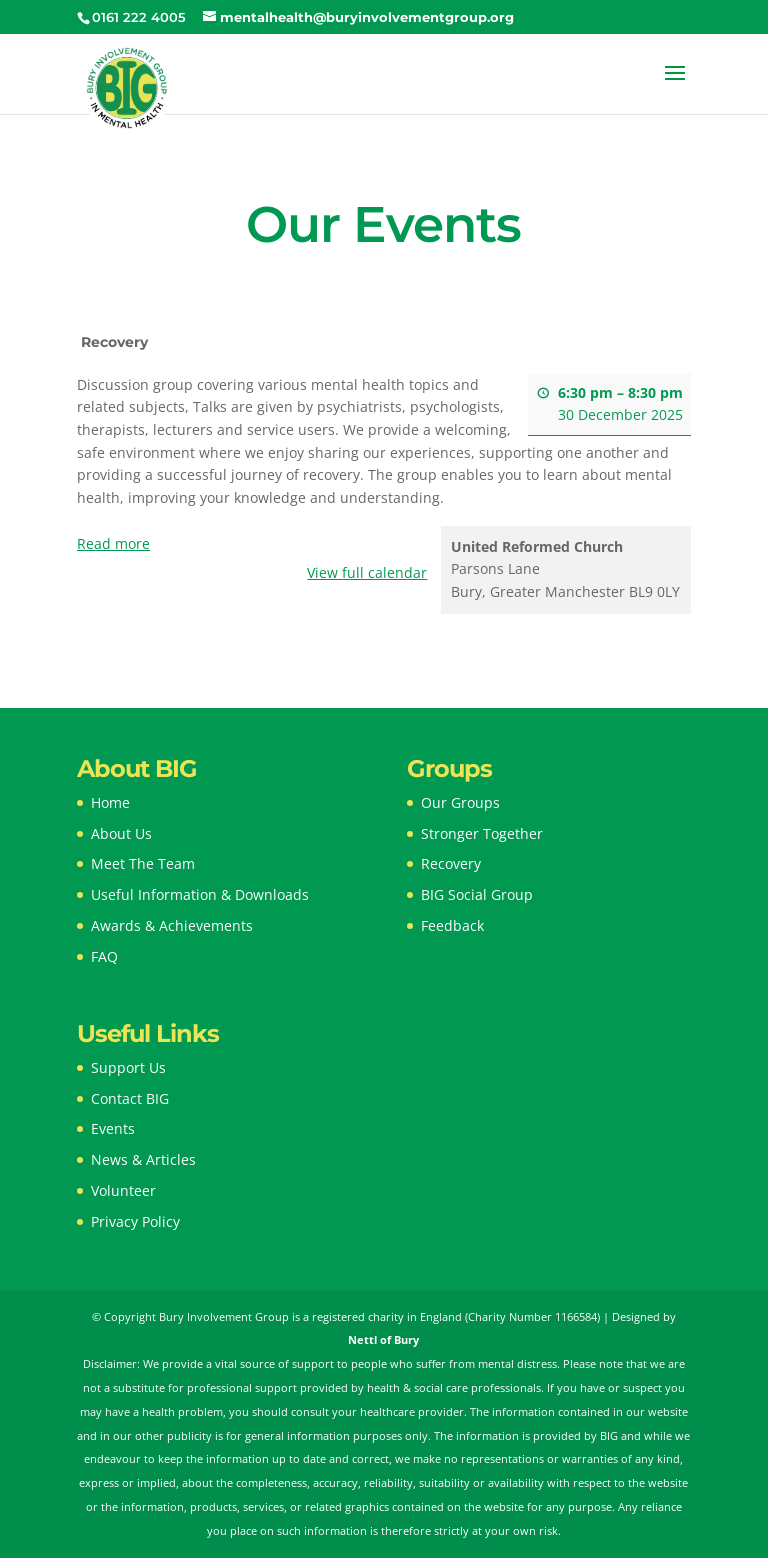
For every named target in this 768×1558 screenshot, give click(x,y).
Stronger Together (482, 833)
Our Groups (460, 802)
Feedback (452, 925)
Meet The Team (143, 863)
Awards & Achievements (172, 925)
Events (113, 1128)
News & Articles (143, 1159)
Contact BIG (130, 1098)
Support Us (128, 1067)
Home (110, 802)
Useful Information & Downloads (200, 894)
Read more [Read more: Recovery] (113, 543)
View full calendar (367, 572)
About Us (121, 833)
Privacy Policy (135, 1221)
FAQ (104, 956)
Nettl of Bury (383, 1339)
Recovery (451, 863)
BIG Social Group (477, 894)
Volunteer (123, 1190)
